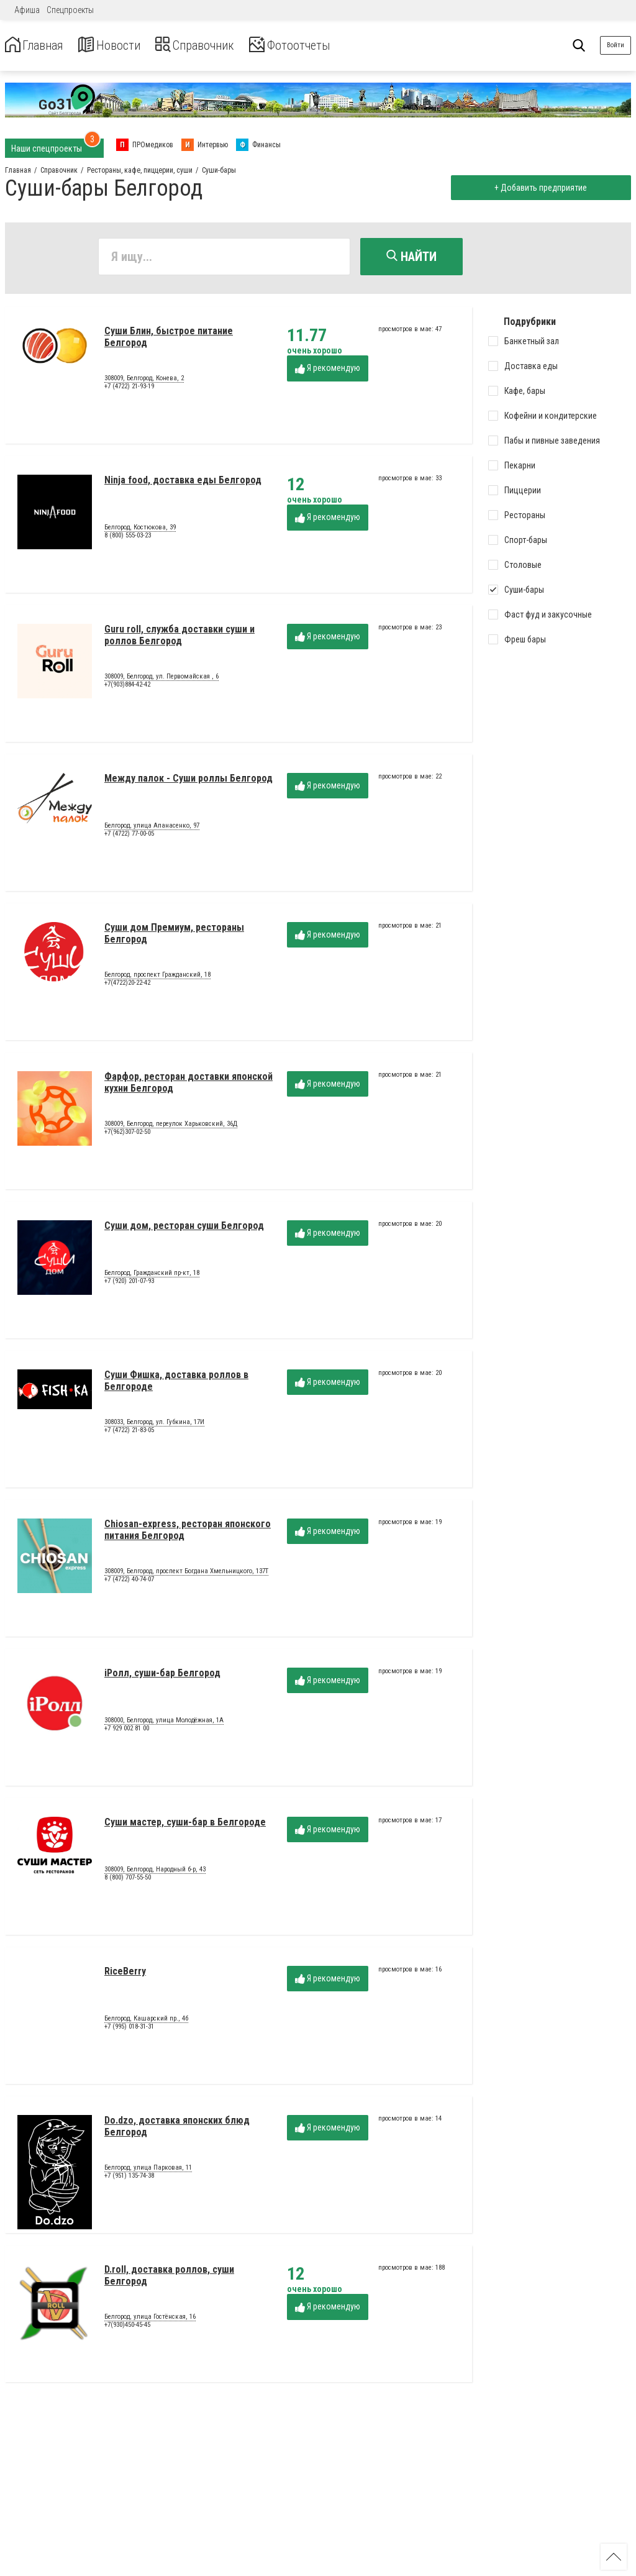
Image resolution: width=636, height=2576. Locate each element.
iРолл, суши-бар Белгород (162, 1676)
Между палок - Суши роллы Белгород (188, 781)
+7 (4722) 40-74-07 (129, 1582)
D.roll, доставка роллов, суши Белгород (169, 2278)
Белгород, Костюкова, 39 (140, 530)
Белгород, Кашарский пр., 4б (146, 2021)
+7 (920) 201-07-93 (129, 1284)
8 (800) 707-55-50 (127, 1880)
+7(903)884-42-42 (127, 687)
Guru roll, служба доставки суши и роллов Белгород (179, 637)
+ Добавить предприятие (537, 188)
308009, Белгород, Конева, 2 (144, 381)
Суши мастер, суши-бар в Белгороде (185, 1825)
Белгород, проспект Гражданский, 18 (157, 977)
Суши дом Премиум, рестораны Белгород (174, 936)
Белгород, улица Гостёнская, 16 (150, 2319)
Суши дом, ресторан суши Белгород (184, 1229)
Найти (411, 256)
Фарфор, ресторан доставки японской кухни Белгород (188, 1085)
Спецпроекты (70, 10)
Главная (39, 45)
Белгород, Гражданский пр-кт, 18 (151, 1275)
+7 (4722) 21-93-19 (129, 389)
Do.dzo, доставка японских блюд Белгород (177, 2128)
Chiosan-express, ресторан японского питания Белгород (187, 1532)
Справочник (219, 45)
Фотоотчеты (328, 45)
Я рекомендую (327, 371)
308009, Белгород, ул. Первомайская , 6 (161, 679)
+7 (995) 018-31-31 (129, 2030)
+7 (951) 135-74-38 (129, 2179)
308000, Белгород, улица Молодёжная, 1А (164, 1723)
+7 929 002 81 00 (126, 1731)
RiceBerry (125, 1974)
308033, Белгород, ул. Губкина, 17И (154, 1424)
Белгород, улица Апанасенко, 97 (151, 828)
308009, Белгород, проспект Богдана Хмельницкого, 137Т (186, 1574)
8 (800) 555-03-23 (127, 538)
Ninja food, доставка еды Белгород (182, 483)
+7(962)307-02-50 (127, 1135)
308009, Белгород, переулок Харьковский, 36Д (170, 1126)
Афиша (27, 10)
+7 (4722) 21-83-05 (129, 1433)
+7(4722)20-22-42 (127, 986)
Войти (615, 45)
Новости (123, 45)
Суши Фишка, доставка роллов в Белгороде (176, 1383)
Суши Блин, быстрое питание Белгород (168, 339)
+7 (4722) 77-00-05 (129, 837)
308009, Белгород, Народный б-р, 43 (155, 1872)
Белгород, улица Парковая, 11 (148, 2170)
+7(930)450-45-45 (127, 2328)
